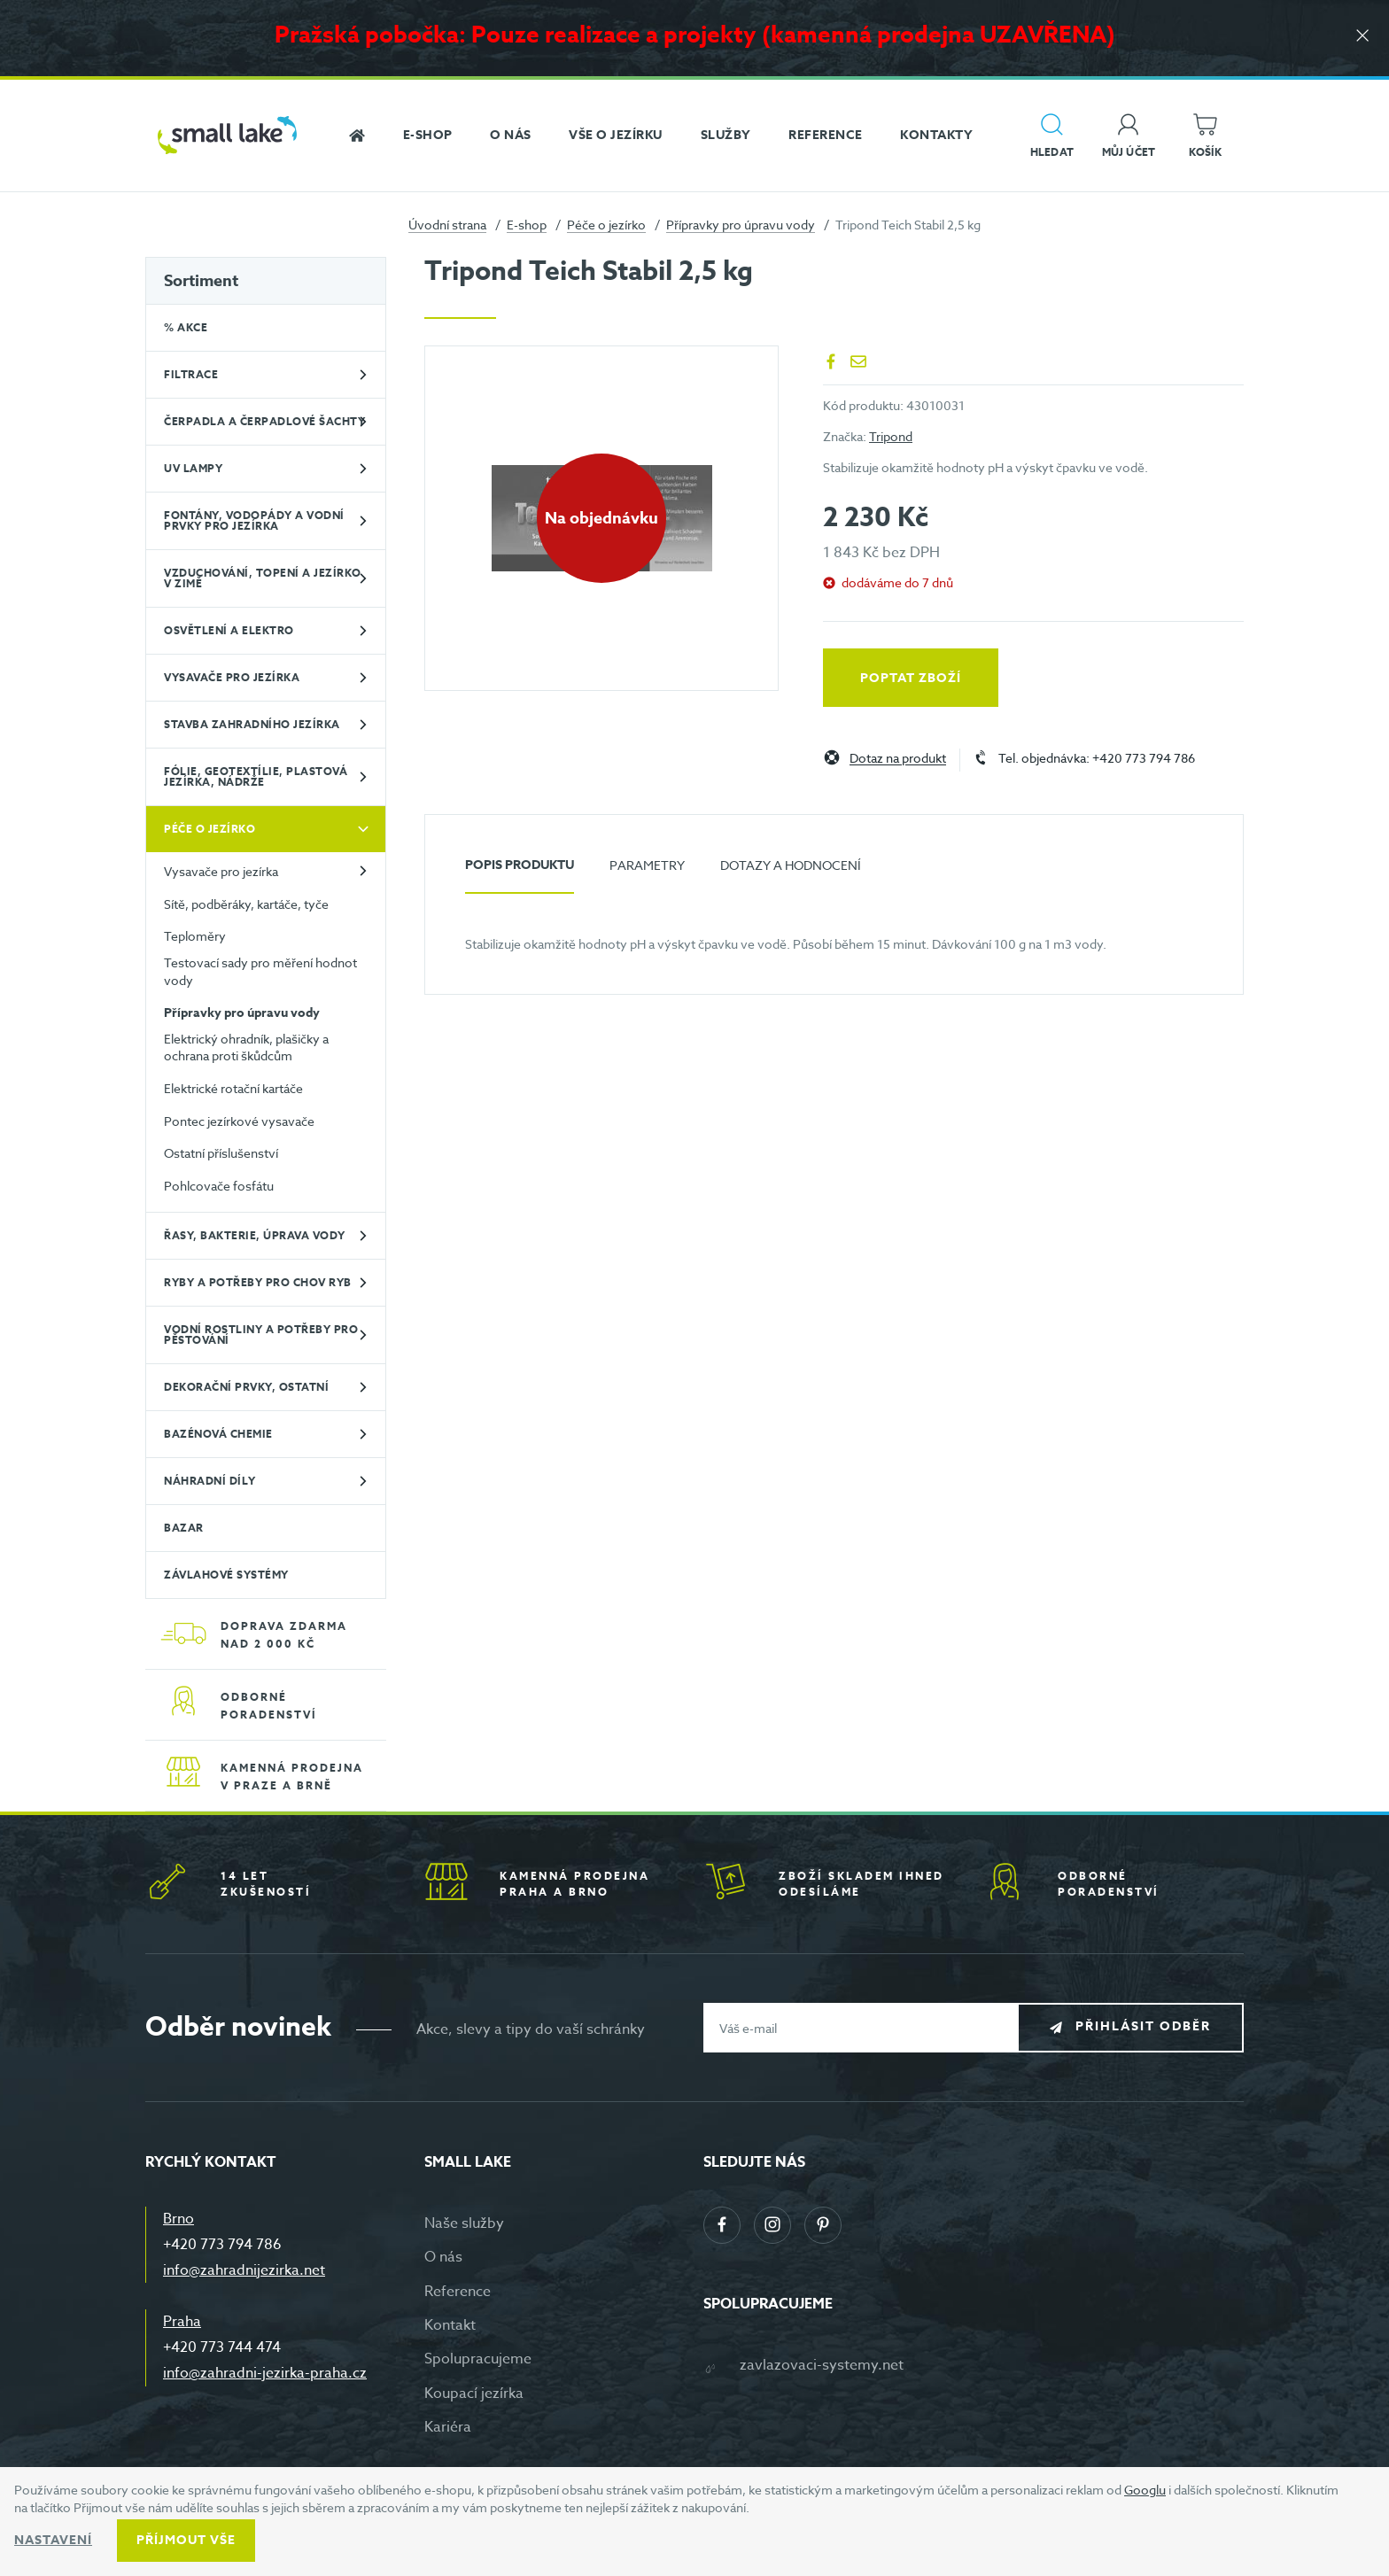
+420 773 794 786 (222, 2244)
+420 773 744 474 (222, 2347)
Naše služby (464, 2223)
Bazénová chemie (218, 1433)
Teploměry (195, 935)
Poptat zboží (910, 678)
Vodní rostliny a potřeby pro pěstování (261, 1334)
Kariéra (447, 2427)
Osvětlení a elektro (229, 630)
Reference (457, 2291)
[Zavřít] (1362, 36)
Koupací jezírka (474, 2393)
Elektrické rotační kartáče (233, 1088)
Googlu (1145, 2489)
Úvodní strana (447, 224)
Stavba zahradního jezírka (252, 724)
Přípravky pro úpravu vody (740, 224)
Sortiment (201, 280)
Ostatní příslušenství (221, 1152)
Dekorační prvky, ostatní (246, 1386)
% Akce (185, 327)
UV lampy (193, 468)
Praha (182, 2321)
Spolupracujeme (478, 2359)
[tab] (519, 872)
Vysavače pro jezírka (231, 677)
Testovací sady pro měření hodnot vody (260, 971)
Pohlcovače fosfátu (219, 1185)
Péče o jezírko (606, 224)
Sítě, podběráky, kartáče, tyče (246, 904)
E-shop (527, 224)
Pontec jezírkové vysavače (239, 1121)
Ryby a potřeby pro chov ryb (258, 1282)
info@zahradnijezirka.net (244, 2270)
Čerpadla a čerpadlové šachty (264, 421)
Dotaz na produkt (898, 758)
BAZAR (184, 1527)
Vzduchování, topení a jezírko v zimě (262, 578)
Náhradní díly (210, 1480)
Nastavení (53, 2540)
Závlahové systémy (226, 1574)
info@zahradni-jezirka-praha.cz (265, 2373)
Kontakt (450, 2325)
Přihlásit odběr (1143, 2027)
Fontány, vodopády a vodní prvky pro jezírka (254, 520)
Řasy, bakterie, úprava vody (254, 1235)
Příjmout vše (186, 2540)
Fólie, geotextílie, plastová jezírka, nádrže (255, 776)
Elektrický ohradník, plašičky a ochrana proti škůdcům (246, 1047)
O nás (443, 2257)
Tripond (890, 436)
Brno (178, 2219)
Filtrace (191, 374)
